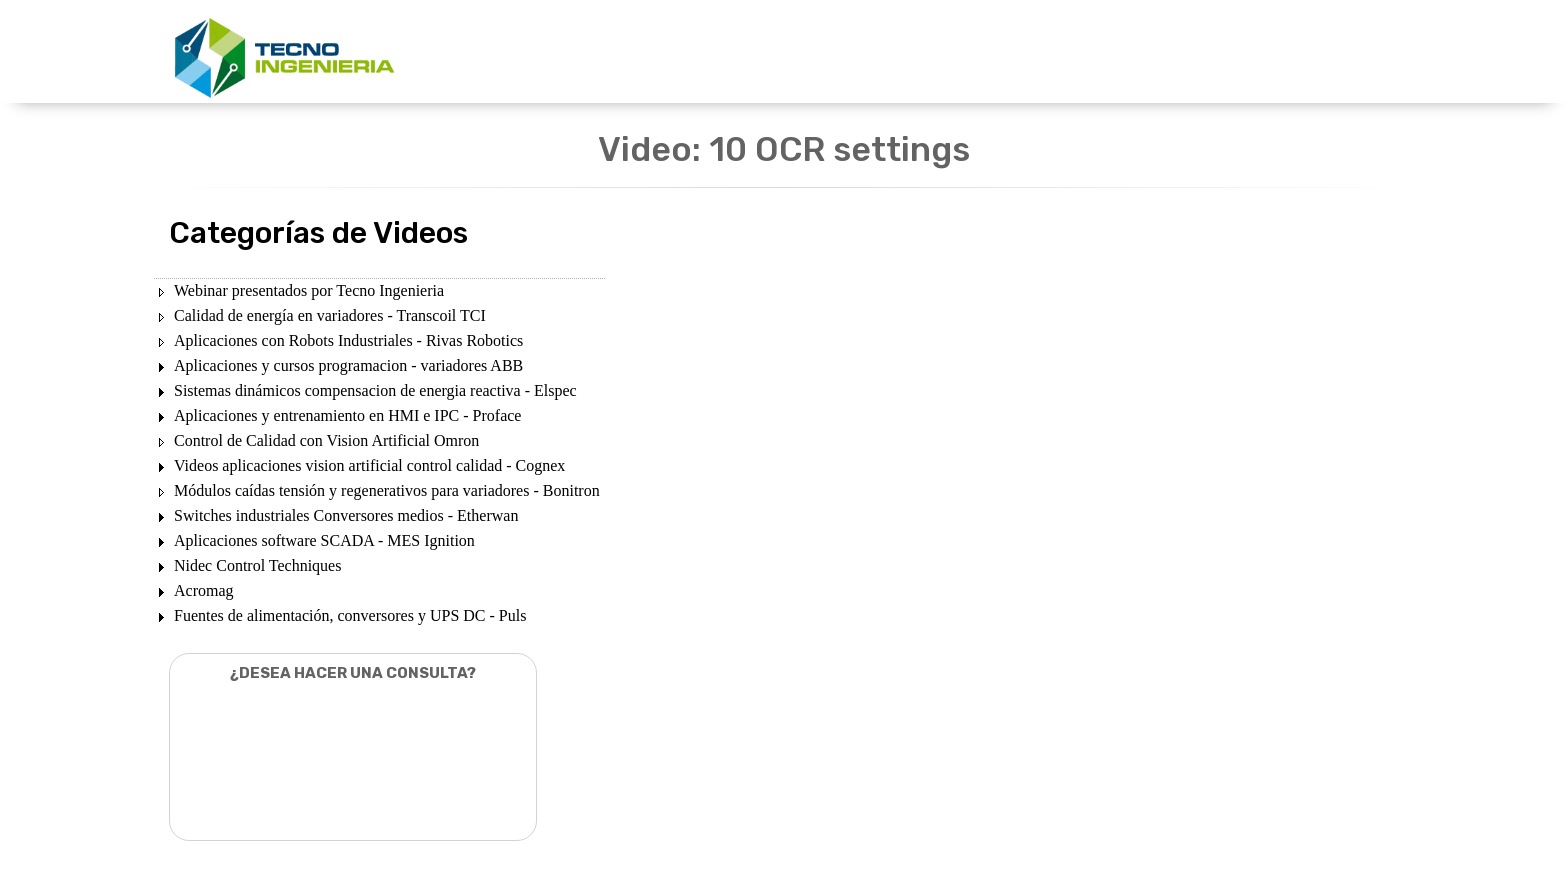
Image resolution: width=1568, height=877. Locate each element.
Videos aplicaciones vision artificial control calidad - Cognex (369, 465)
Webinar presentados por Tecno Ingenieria (309, 290)
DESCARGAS (872, 52)
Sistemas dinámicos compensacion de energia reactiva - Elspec (375, 390)
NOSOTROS (986, 52)
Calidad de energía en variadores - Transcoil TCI (330, 315)
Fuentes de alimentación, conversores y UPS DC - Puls (350, 615)
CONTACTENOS (1108, 52)
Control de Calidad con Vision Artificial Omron (326, 440)
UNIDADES (642, 52)
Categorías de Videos (318, 233)
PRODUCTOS (753, 52)
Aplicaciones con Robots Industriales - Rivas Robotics (348, 340)
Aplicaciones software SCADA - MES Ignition (324, 540)
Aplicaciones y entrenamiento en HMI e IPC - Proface (347, 415)
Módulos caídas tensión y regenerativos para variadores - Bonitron (387, 490)
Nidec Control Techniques (257, 565)
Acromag (204, 590)
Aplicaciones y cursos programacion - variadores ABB (348, 365)
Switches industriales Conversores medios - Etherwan (346, 515)
